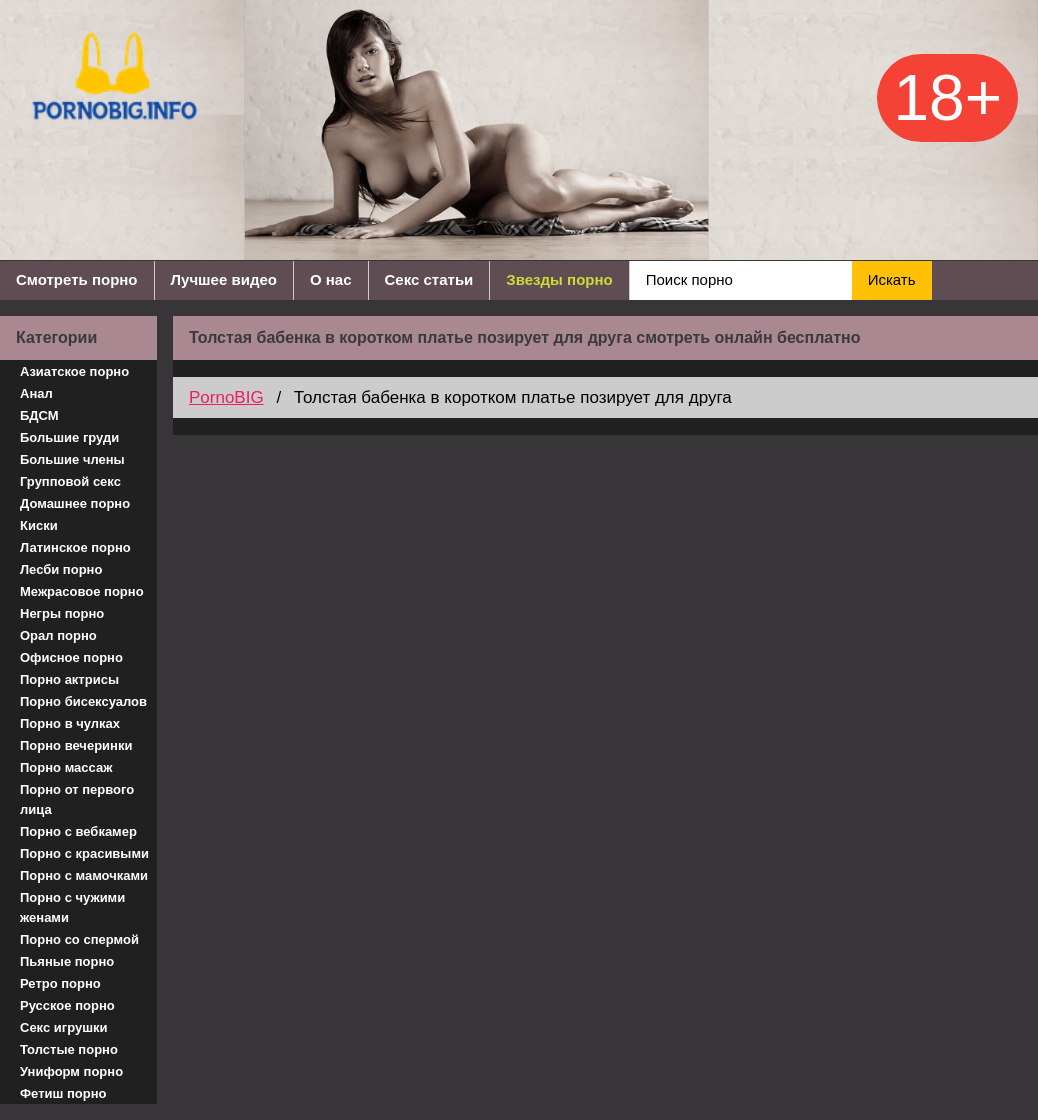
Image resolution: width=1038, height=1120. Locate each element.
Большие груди (69, 437)
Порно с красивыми (84, 853)
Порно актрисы (69, 679)
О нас (331, 279)
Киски (39, 525)
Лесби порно (61, 569)
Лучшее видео (224, 279)
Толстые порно (69, 1049)
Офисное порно (71, 657)
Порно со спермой (79, 939)
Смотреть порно (77, 279)
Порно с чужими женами (72, 907)
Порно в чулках (70, 723)
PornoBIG (226, 397)
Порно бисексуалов (83, 701)
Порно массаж (66, 767)
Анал (36, 393)
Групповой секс (70, 481)
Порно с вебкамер (78, 831)
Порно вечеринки (76, 745)
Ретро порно (60, 983)
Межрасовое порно (82, 591)
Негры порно (62, 613)
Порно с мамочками (84, 875)
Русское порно (67, 1005)
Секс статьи (429, 279)
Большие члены (72, 459)
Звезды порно (559, 279)
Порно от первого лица (77, 799)
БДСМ (39, 415)
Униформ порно (71, 1071)
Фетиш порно (63, 1093)
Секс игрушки (64, 1027)
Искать (892, 279)
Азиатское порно (74, 371)
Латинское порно (75, 547)
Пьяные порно (67, 961)
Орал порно (58, 635)
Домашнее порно (75, 503)
